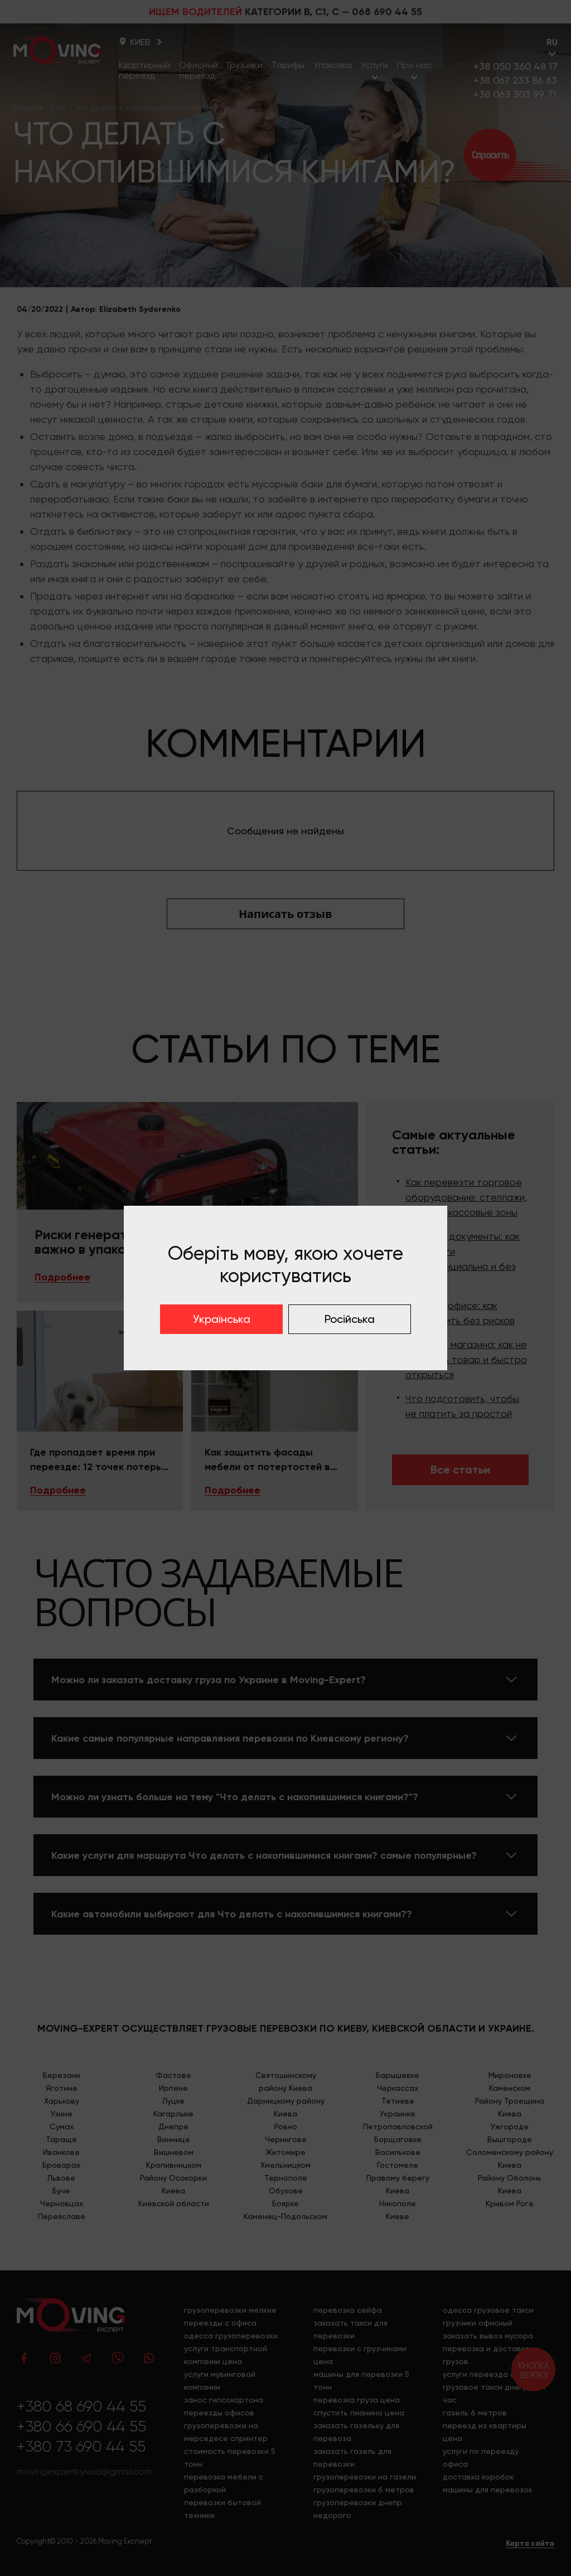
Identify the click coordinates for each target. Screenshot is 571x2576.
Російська (350, 1319)
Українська (221, 1319)
